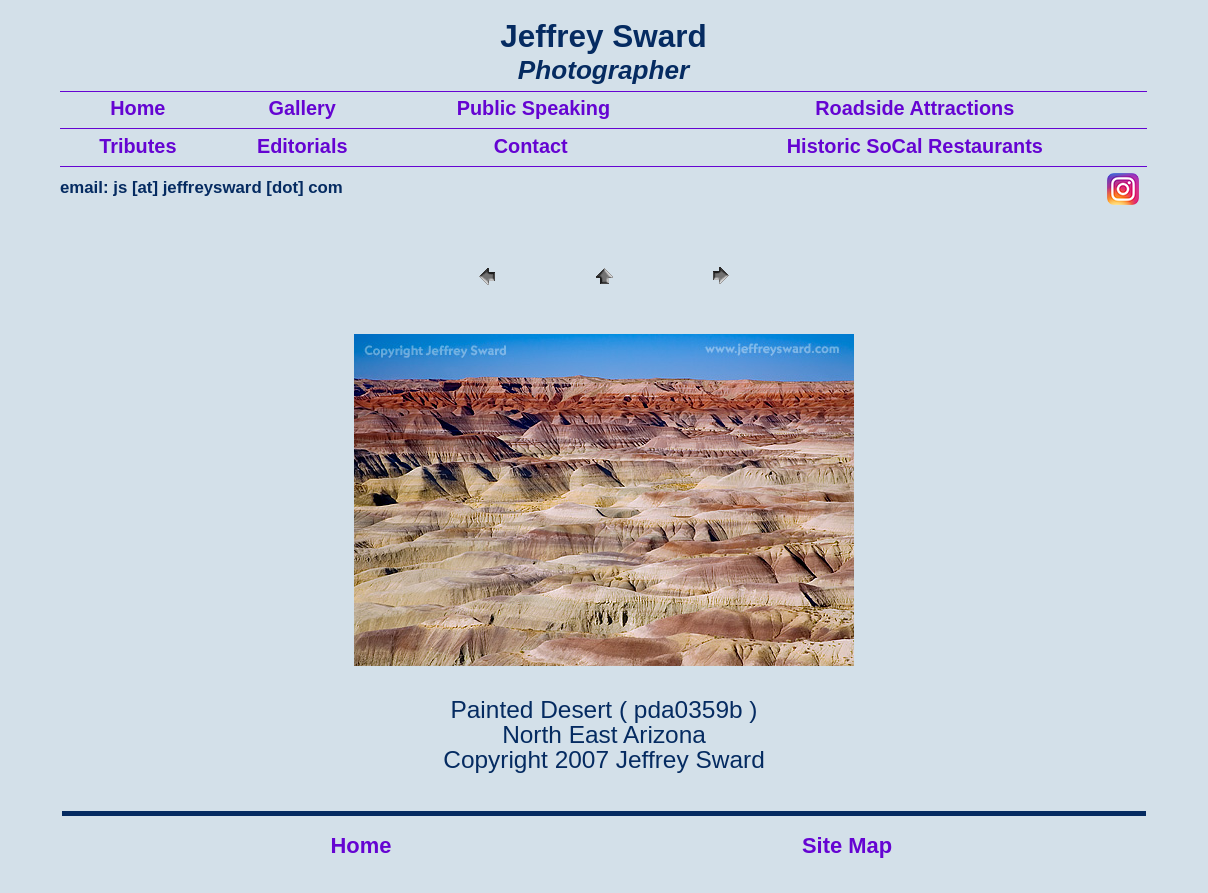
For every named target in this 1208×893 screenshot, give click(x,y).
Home (361, 845)
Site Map (847, 845)
